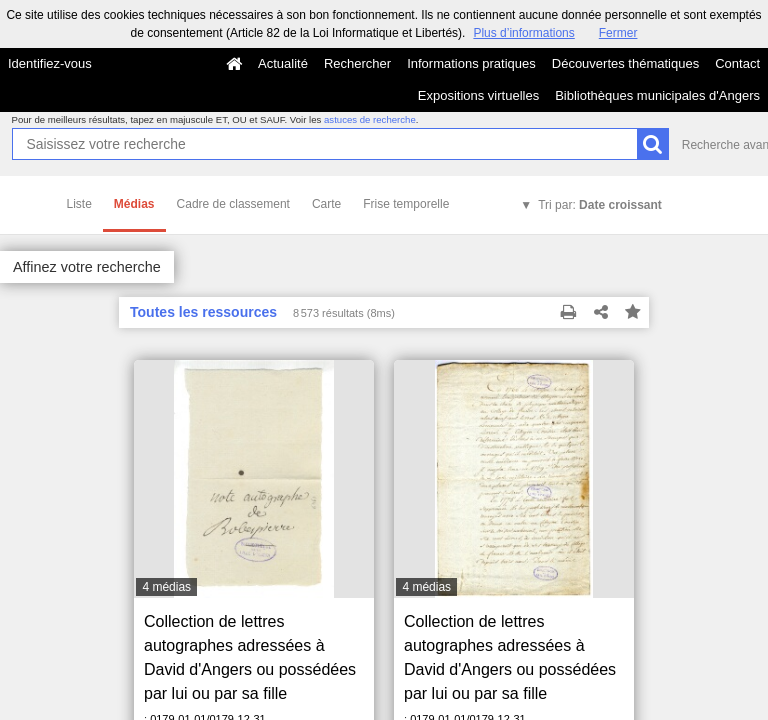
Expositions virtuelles (478, 95)
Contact (737, 63)
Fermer (618, 33)
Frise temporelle (406, 204)
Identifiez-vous (50, 63)
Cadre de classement (233, 204)
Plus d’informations (523, 33)
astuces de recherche (370, 119)
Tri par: (600, 205)
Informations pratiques (471, 63)
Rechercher (357, 63)
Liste (79, 204)
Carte (326, 204)
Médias (134, 204)
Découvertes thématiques (625, 63)
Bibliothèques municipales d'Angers (657, 95)
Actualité (283, 63)
